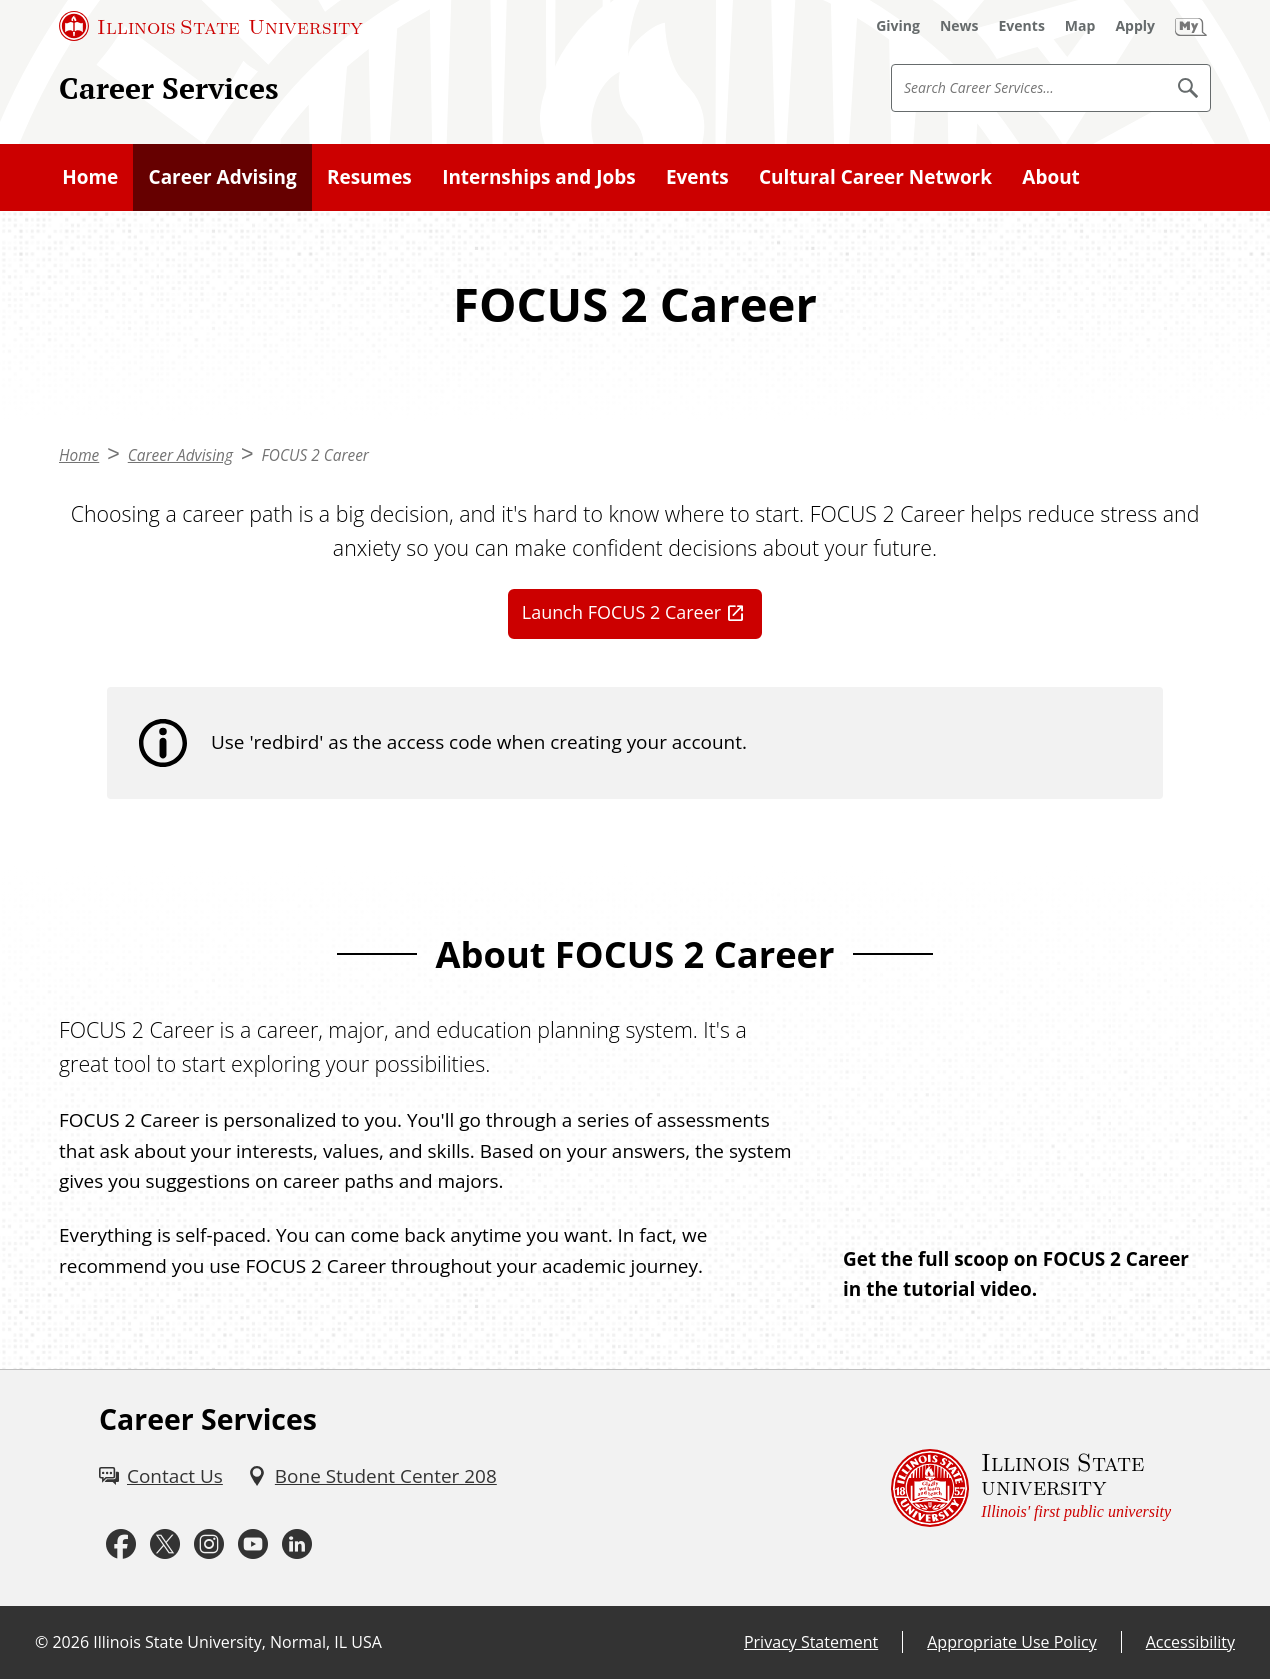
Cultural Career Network (875, 177)
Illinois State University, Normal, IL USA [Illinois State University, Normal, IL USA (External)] (237, 1642)
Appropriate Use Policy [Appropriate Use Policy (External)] (1011, 1642)
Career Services (169, 87)
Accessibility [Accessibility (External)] (1190, 1642)
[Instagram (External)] (209, 1545)
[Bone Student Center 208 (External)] (372, 1476)
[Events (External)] (1022, 26)
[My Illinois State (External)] (1191, 26)
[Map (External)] (1080, 26)
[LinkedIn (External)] (297, 1545)
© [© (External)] (41, 1642)
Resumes (369, 177)
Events (697, 177)
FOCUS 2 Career (315, 455)
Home (90, 177)
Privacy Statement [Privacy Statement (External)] (811, 1642)
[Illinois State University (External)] (211, 26)
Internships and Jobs (538, 177)
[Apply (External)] (1135, 26)
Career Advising (223, 177)
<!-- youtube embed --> (1027, 1116)
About (1051, 177)
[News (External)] (959, 26)
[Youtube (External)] (253, 1545)
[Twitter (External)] (165, 1545)
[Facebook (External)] (121, 1545)
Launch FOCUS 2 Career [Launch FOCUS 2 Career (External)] (621, 612)
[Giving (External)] (898, 26)
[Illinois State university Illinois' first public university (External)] (1031, 1488)
